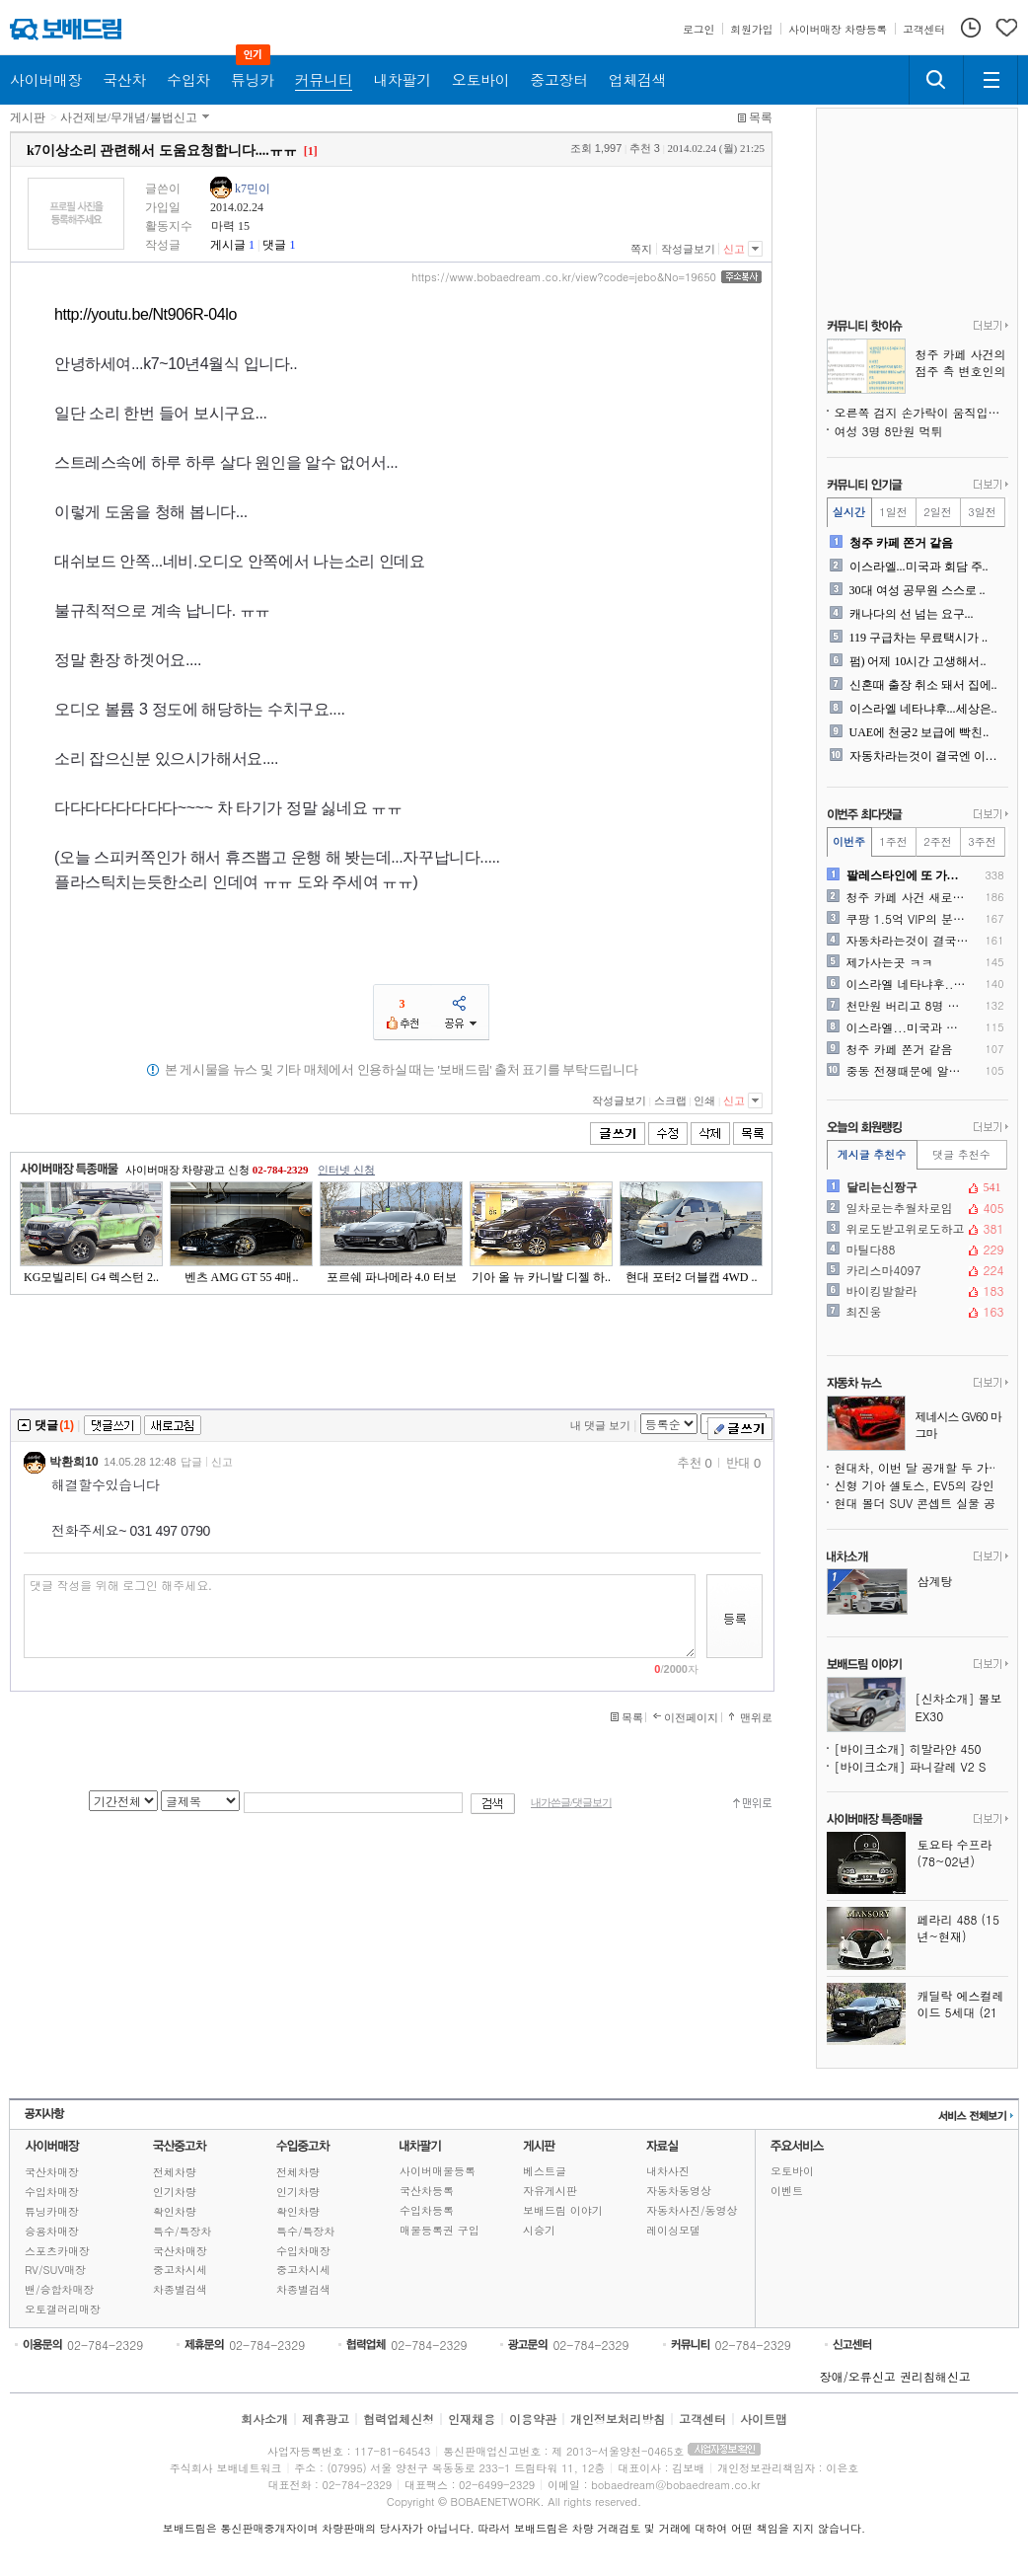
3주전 (981, 841)
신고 (734, 249)
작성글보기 (688, 249)
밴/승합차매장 (60, 2289)
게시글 (228, 245)
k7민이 (252, 188)
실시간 (849, 511)
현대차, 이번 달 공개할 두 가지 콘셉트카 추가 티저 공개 (921, 1467)
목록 (760, 117)
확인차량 (174, 2211)
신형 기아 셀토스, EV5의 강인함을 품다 (921, 1485)
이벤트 (787, 2190)
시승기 (539, 2230)
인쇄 (704, 1100)
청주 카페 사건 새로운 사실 (908, 897)
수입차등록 (427, 2210)
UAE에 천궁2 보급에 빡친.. (919, 732)
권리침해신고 (935, 2376)
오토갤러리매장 (63, 2309)
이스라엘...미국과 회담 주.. (919, 566)
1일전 (893, 511)
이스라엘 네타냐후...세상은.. (923, 709)
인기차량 (174, 2191)
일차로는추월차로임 (915, 1208)
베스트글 (544, 2170)
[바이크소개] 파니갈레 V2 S (911, 1766)
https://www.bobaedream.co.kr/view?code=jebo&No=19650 (563, 277)
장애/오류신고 (858, 2376)
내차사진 (668, 2170)
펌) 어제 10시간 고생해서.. (918, 661)
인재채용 (471, 2418)
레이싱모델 (673, 2230)
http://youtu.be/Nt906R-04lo (145, 314)
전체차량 (174, 2171)
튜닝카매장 (52, 2211)
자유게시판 (550, 2190)
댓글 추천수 (961, 1154)
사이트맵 (763, 2418)
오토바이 (792, 2170)
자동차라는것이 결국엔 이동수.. (926, 756)
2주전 (937, 841)
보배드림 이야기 (563, 2210)
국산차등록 (427, 2190)
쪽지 (641, 249)
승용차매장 (52, 2231)
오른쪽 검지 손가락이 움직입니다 (921, 412)
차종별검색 (180, 2289)
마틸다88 (915, 1249)
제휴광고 (325, 2418)
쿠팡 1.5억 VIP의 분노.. (908, 919)
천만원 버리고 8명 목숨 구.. (908, 1006)
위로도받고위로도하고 (915, 1229)
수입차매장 (52, 2191)
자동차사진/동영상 (692, 2210)
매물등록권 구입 (439, 2230)
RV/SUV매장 (55, 2269)
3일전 (981, 511)
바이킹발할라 (915, 1291)
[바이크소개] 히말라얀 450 (908, 1748)
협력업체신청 (398, 2418)
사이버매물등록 (438, 2170)
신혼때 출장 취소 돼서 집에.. (923, 685)
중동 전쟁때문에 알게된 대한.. (908, 1071)
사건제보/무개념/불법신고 (128, 117)
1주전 (893, 841)
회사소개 (264, 2418)
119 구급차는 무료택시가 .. (919, 637)
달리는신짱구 (915, 1187)
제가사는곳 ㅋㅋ (889, 962)
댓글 (274, 245)
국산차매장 (52, 2171)
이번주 (849, 841)
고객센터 (702, 2418)
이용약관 (532, 2418)
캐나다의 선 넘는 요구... (911, 614)
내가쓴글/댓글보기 (571, 1802)
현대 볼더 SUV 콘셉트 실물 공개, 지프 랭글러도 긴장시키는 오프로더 (921, 1502)
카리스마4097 (915, 1270)
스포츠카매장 (57, 2250)
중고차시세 (180, 2269)
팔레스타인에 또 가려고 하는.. (908, 875)
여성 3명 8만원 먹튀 (889, 430)
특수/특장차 (182, 2231)
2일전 (937, 511)
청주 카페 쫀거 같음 (901, 543)
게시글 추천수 (872, 1154)
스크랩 (670, 1100)
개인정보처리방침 (617, 2418)
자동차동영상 (678, 2190)
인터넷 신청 (346, 1169)
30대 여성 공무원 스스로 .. (917, 590)
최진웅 (915, 1312)
